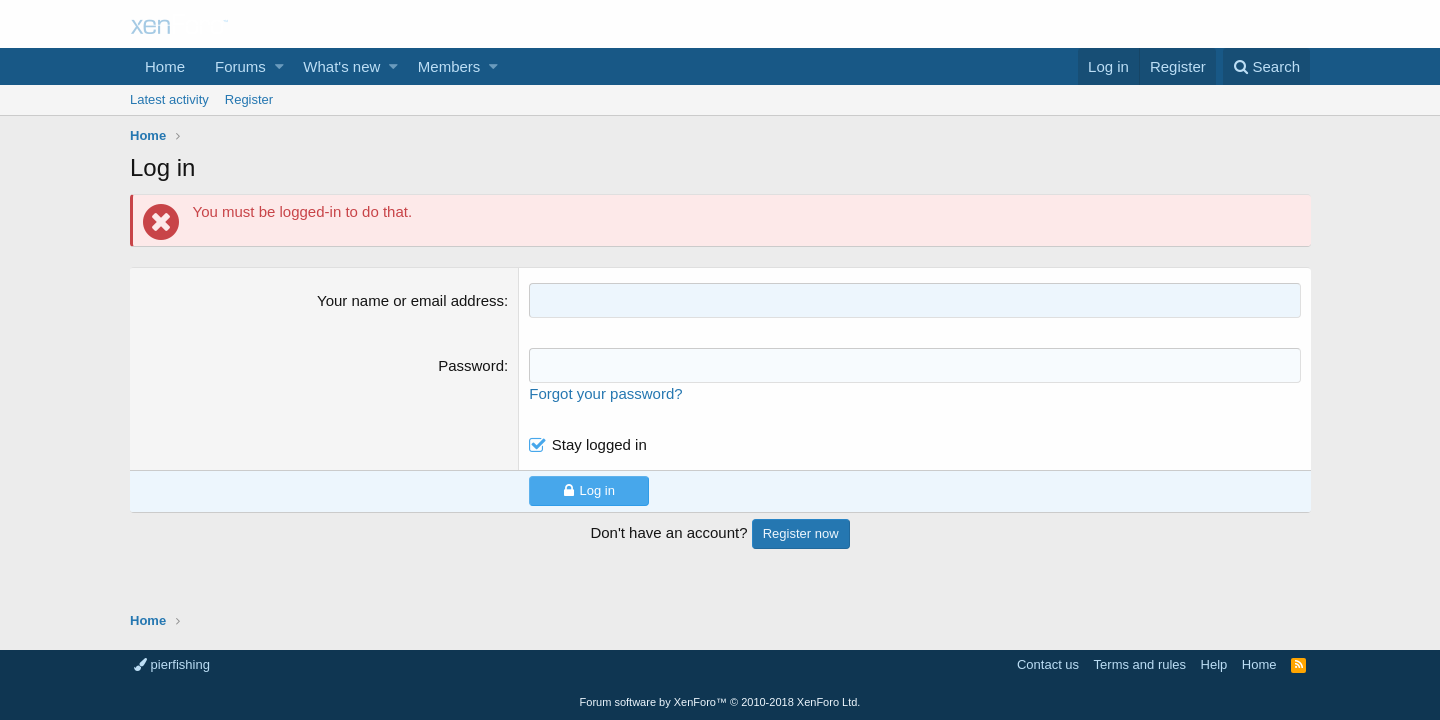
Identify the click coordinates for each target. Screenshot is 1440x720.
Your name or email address (411, 300)
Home (165, 66)
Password (472, 365)
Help (1214, 664)
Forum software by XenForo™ (720, 702)
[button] (279, 66)
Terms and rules (1140, 664)
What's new (341, 66)
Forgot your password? (606, 393)
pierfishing (172, 664)
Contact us (1048, 664)
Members (449, 66)
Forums (240, 66)
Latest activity (169, 99)
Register (249, 99)
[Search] (1266, 66)
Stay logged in (599, 444)
